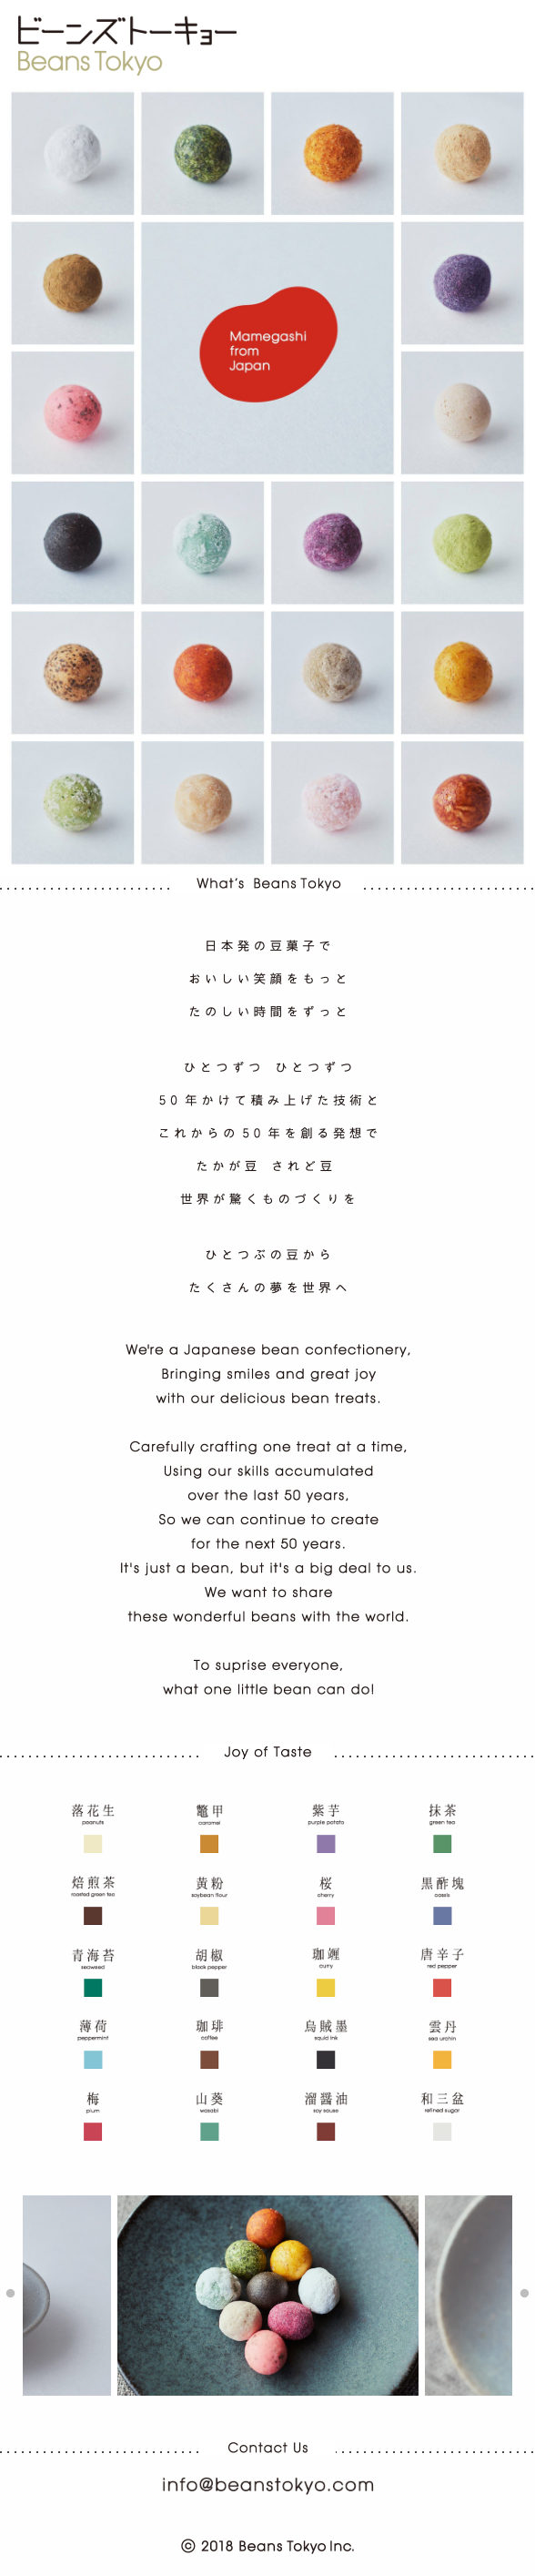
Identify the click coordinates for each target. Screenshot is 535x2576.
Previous (10, 2295)
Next (524, 2295)
